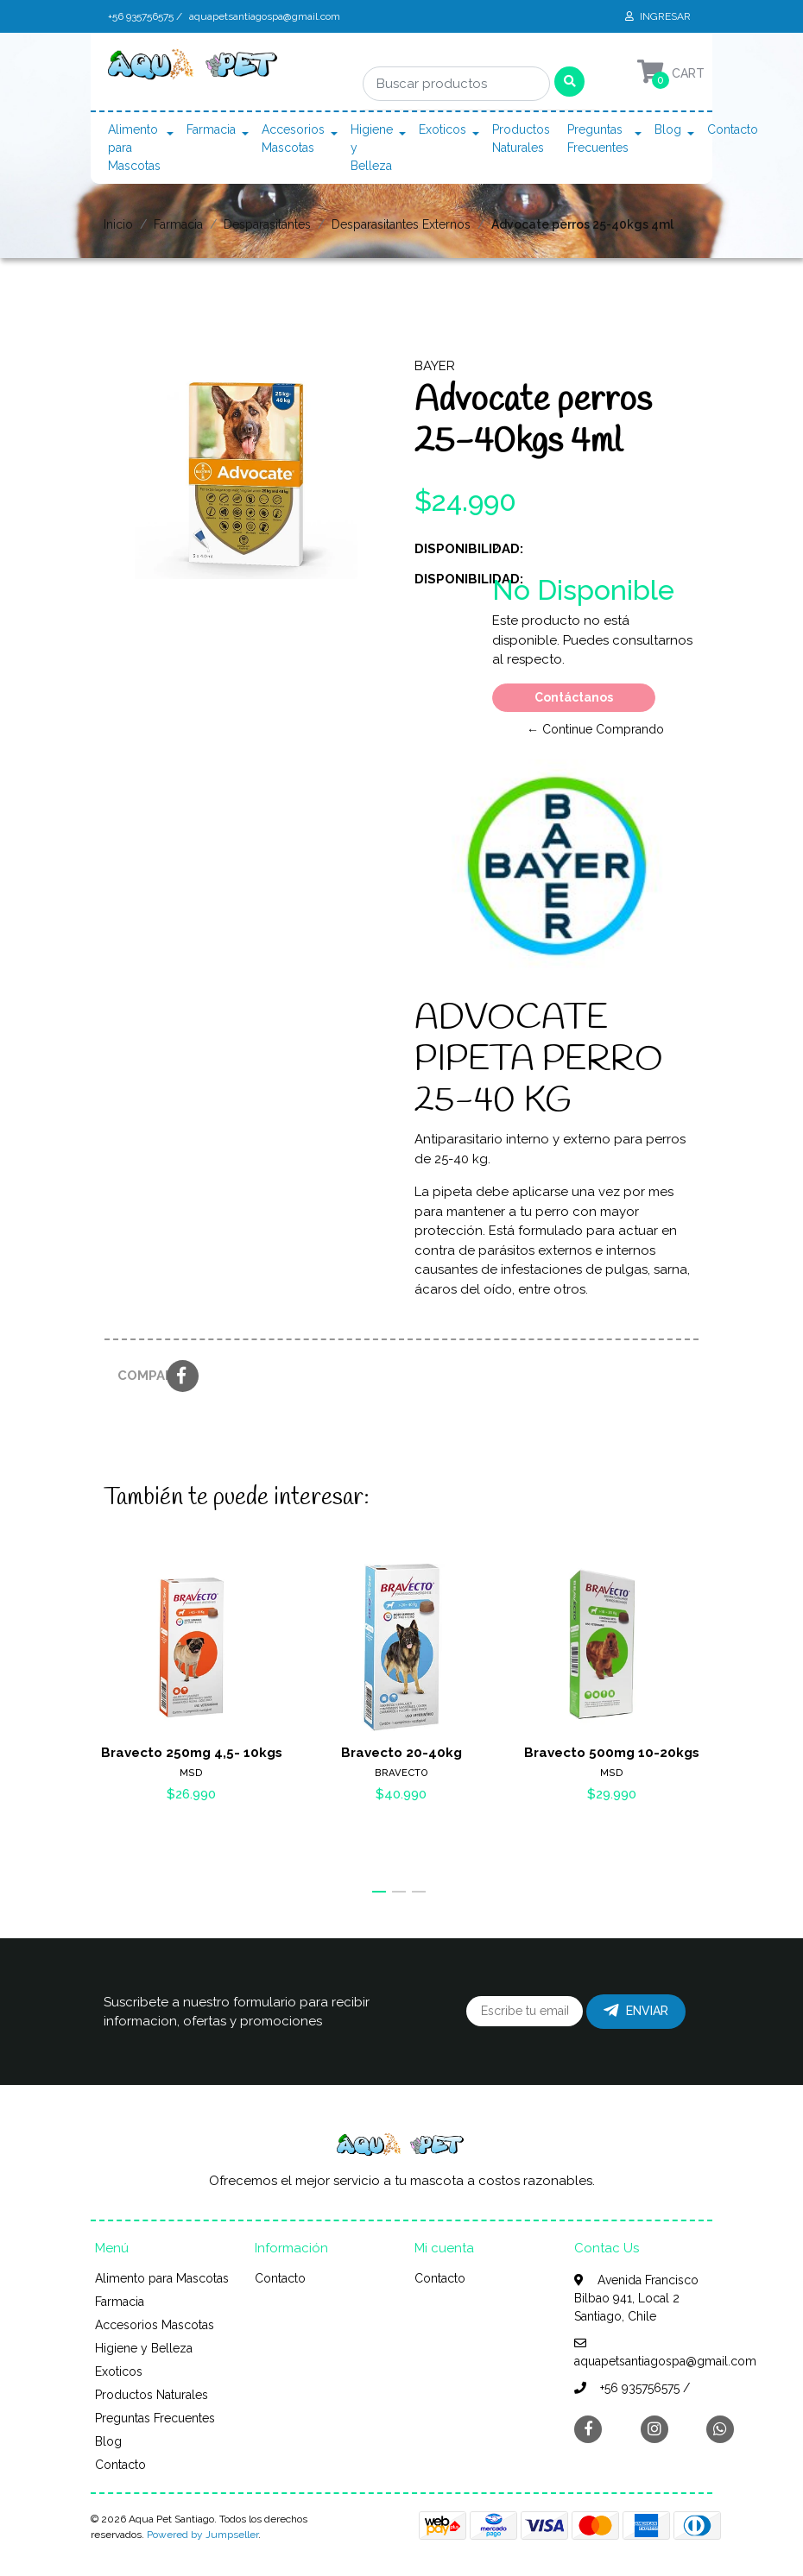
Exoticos (442, 129)
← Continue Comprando (595, 729)
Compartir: (135, 1375)
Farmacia (211, 129)
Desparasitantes (267, 224)
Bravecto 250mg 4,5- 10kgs (191, 1752)
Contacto (732, 129)
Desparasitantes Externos (401, 224)
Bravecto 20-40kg (401, 1752)
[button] (379, 1892)
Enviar (636, 2010)
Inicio (118, 224)
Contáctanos (573, 697)
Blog (667, 129)
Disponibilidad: (446, 549)
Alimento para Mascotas (134, 148)
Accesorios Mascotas (293, 138)
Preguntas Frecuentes (598, 138)
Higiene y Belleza (372, 148)
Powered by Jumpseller (202, 2535)
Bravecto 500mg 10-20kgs (611, 1752)
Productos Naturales (521, 138)
